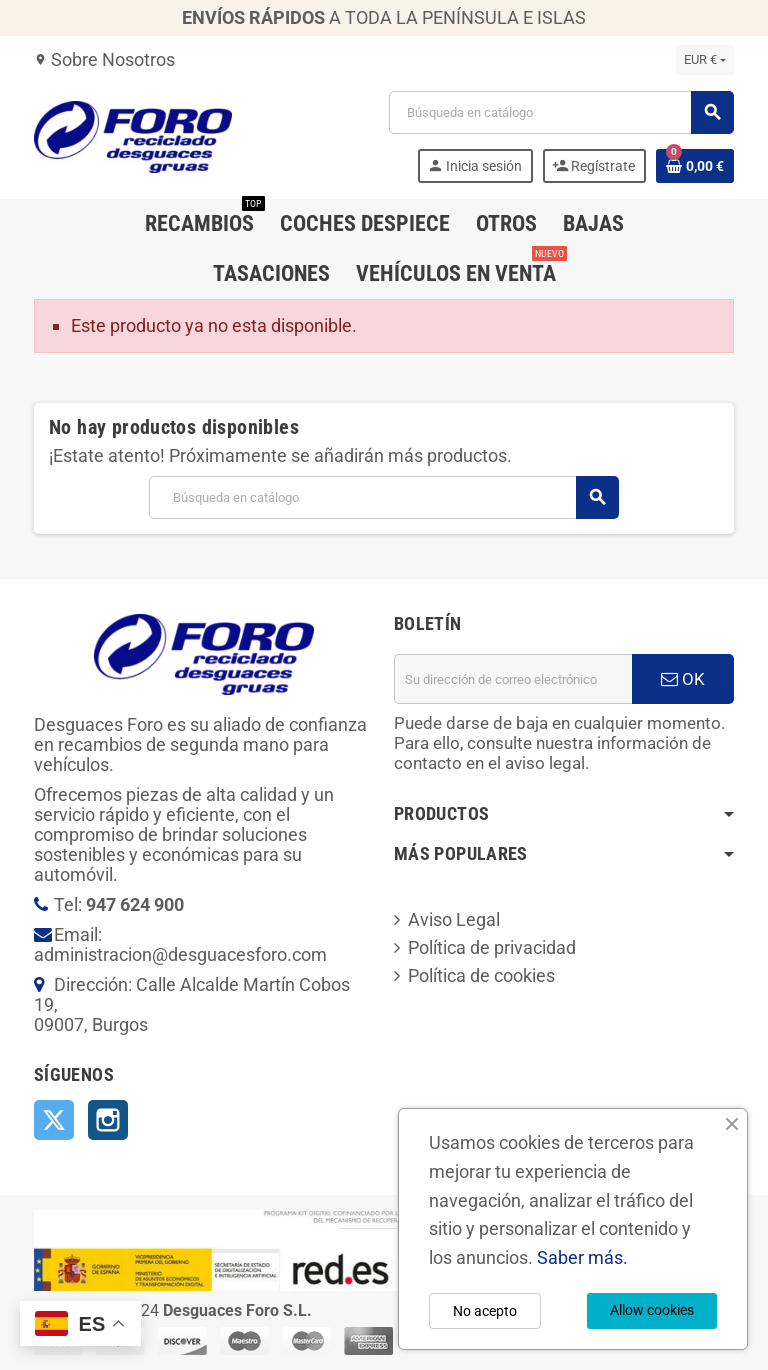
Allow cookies (652, 1310)
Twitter (54, 1120)
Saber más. (582, 1257)
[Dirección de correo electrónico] (513, 679)
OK (683, 679)
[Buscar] (561, 112)
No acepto (485, 1311)
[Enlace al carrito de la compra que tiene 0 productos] (695, 166)
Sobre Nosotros (104, 59)
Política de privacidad (492, 947)
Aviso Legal (454, 919)
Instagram (108, 1120)
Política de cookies (481, 975)
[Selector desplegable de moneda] (705, 60)
